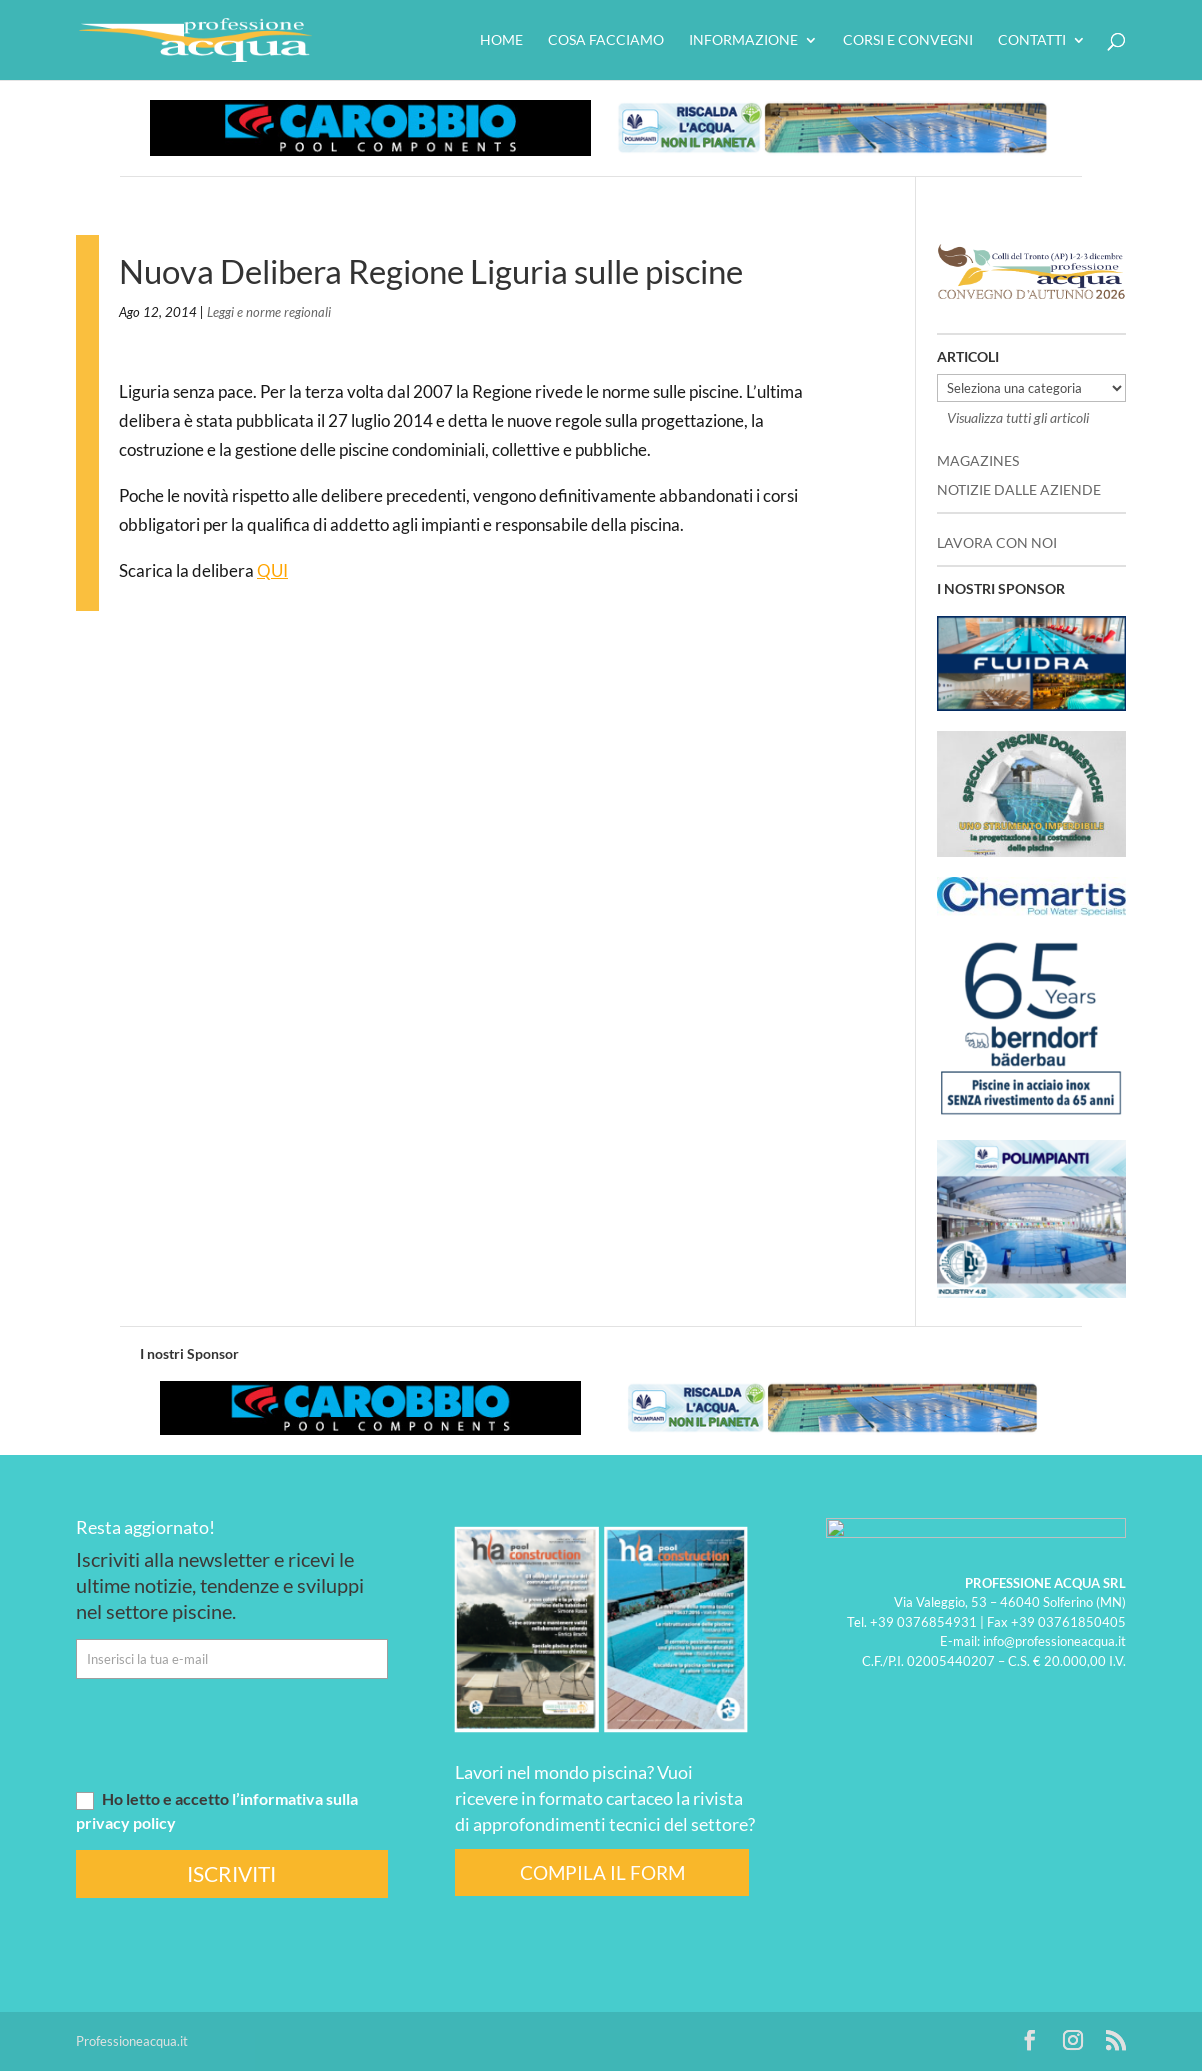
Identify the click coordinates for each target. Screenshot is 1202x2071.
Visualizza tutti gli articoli (1018, 417)
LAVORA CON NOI (997, 542)
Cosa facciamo (606, 40)
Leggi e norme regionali (269, 312)
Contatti (1032, 40)
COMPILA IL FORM (602, 1872)
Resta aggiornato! (145, 1527)
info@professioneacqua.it (1054, 1641)
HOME (501, 40)
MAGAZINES (978, 460)
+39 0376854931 (923, 1621)
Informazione (743, 40)
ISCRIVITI (231, 1873)
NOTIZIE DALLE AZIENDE (1019, 489)
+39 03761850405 (1068, 1621)
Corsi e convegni (908, 40)
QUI (272, 570)
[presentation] (228, 1733)
